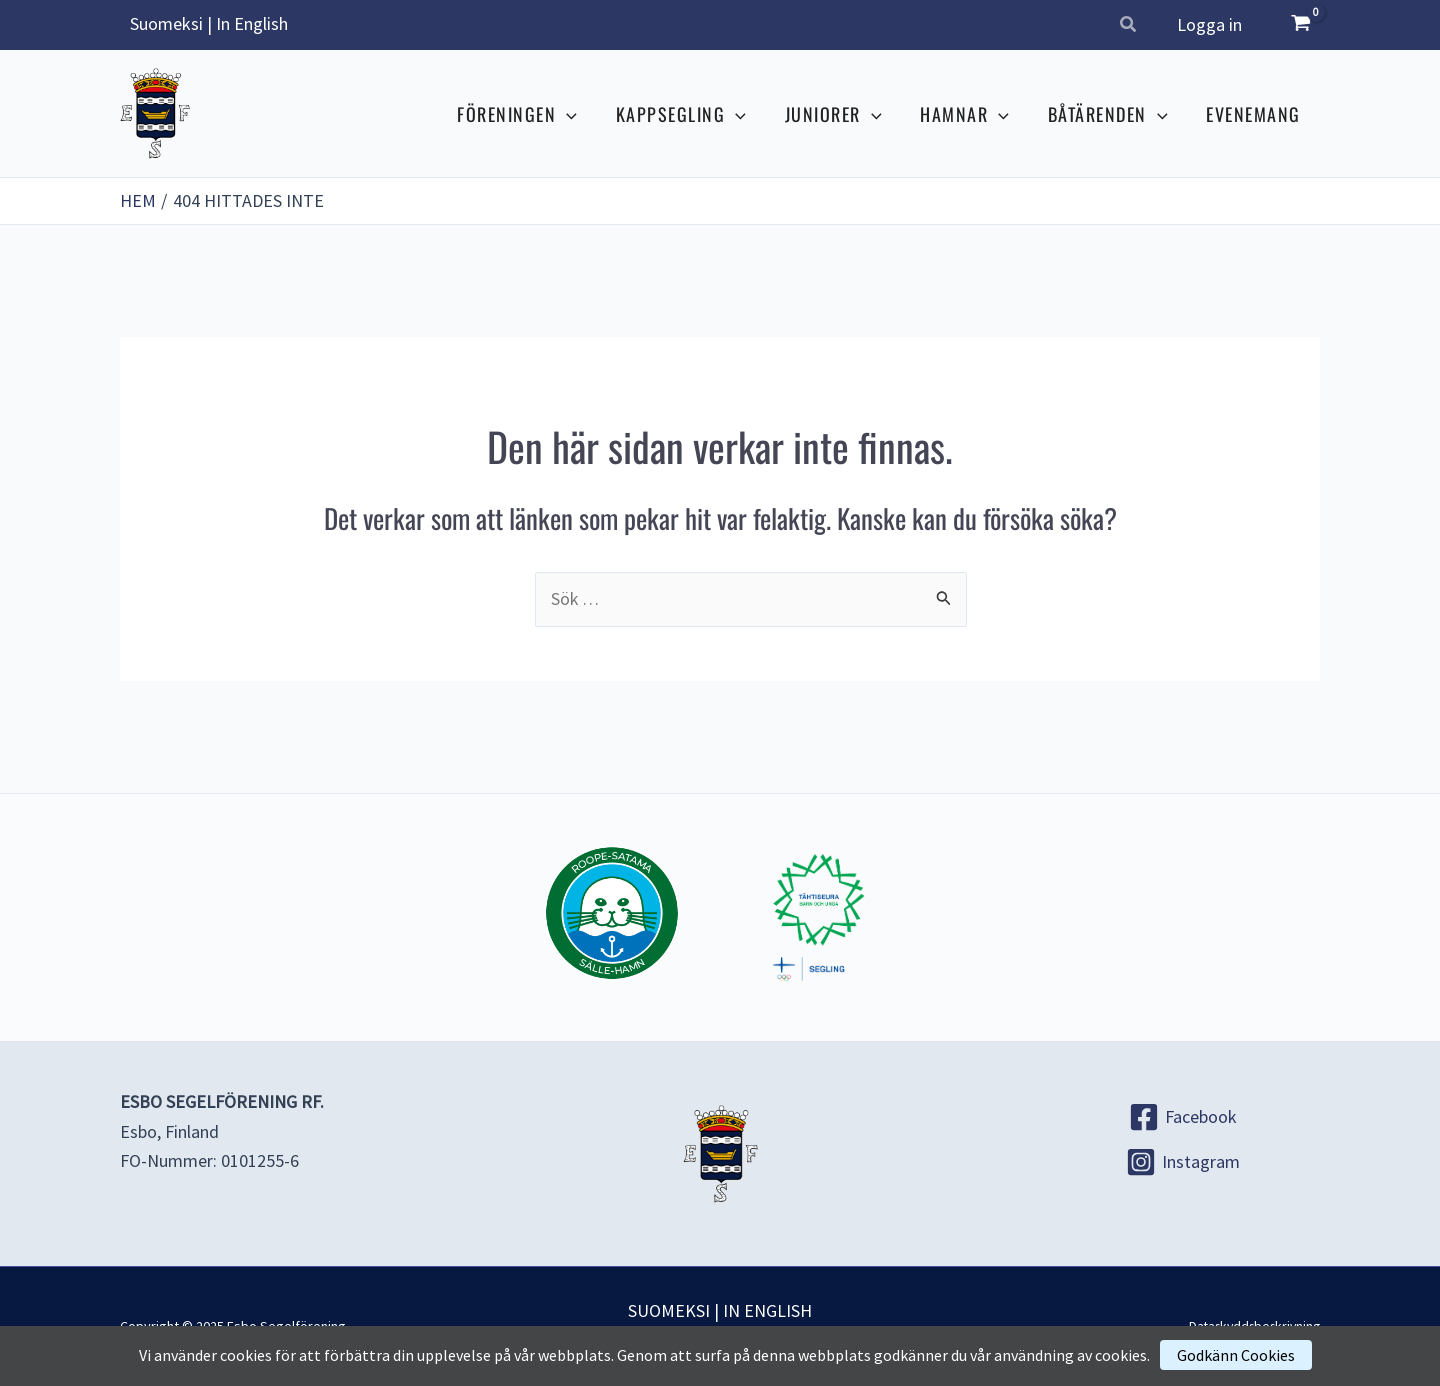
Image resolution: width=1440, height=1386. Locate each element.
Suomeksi (166, 23)
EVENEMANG (1255, 114)
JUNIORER (842, 114)
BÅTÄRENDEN (1112, 114)
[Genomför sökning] (944, 597)
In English (252, 23)
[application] (581, 114)
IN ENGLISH (767, 1310)
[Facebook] (1182, 1117)
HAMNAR (971, 114)
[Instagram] (1182, 1162)
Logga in (1211, 24)
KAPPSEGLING (693, 114)
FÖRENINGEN (532, 114)
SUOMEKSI (669, 1310)
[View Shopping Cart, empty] (1301, 25)
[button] (1131, 26)
